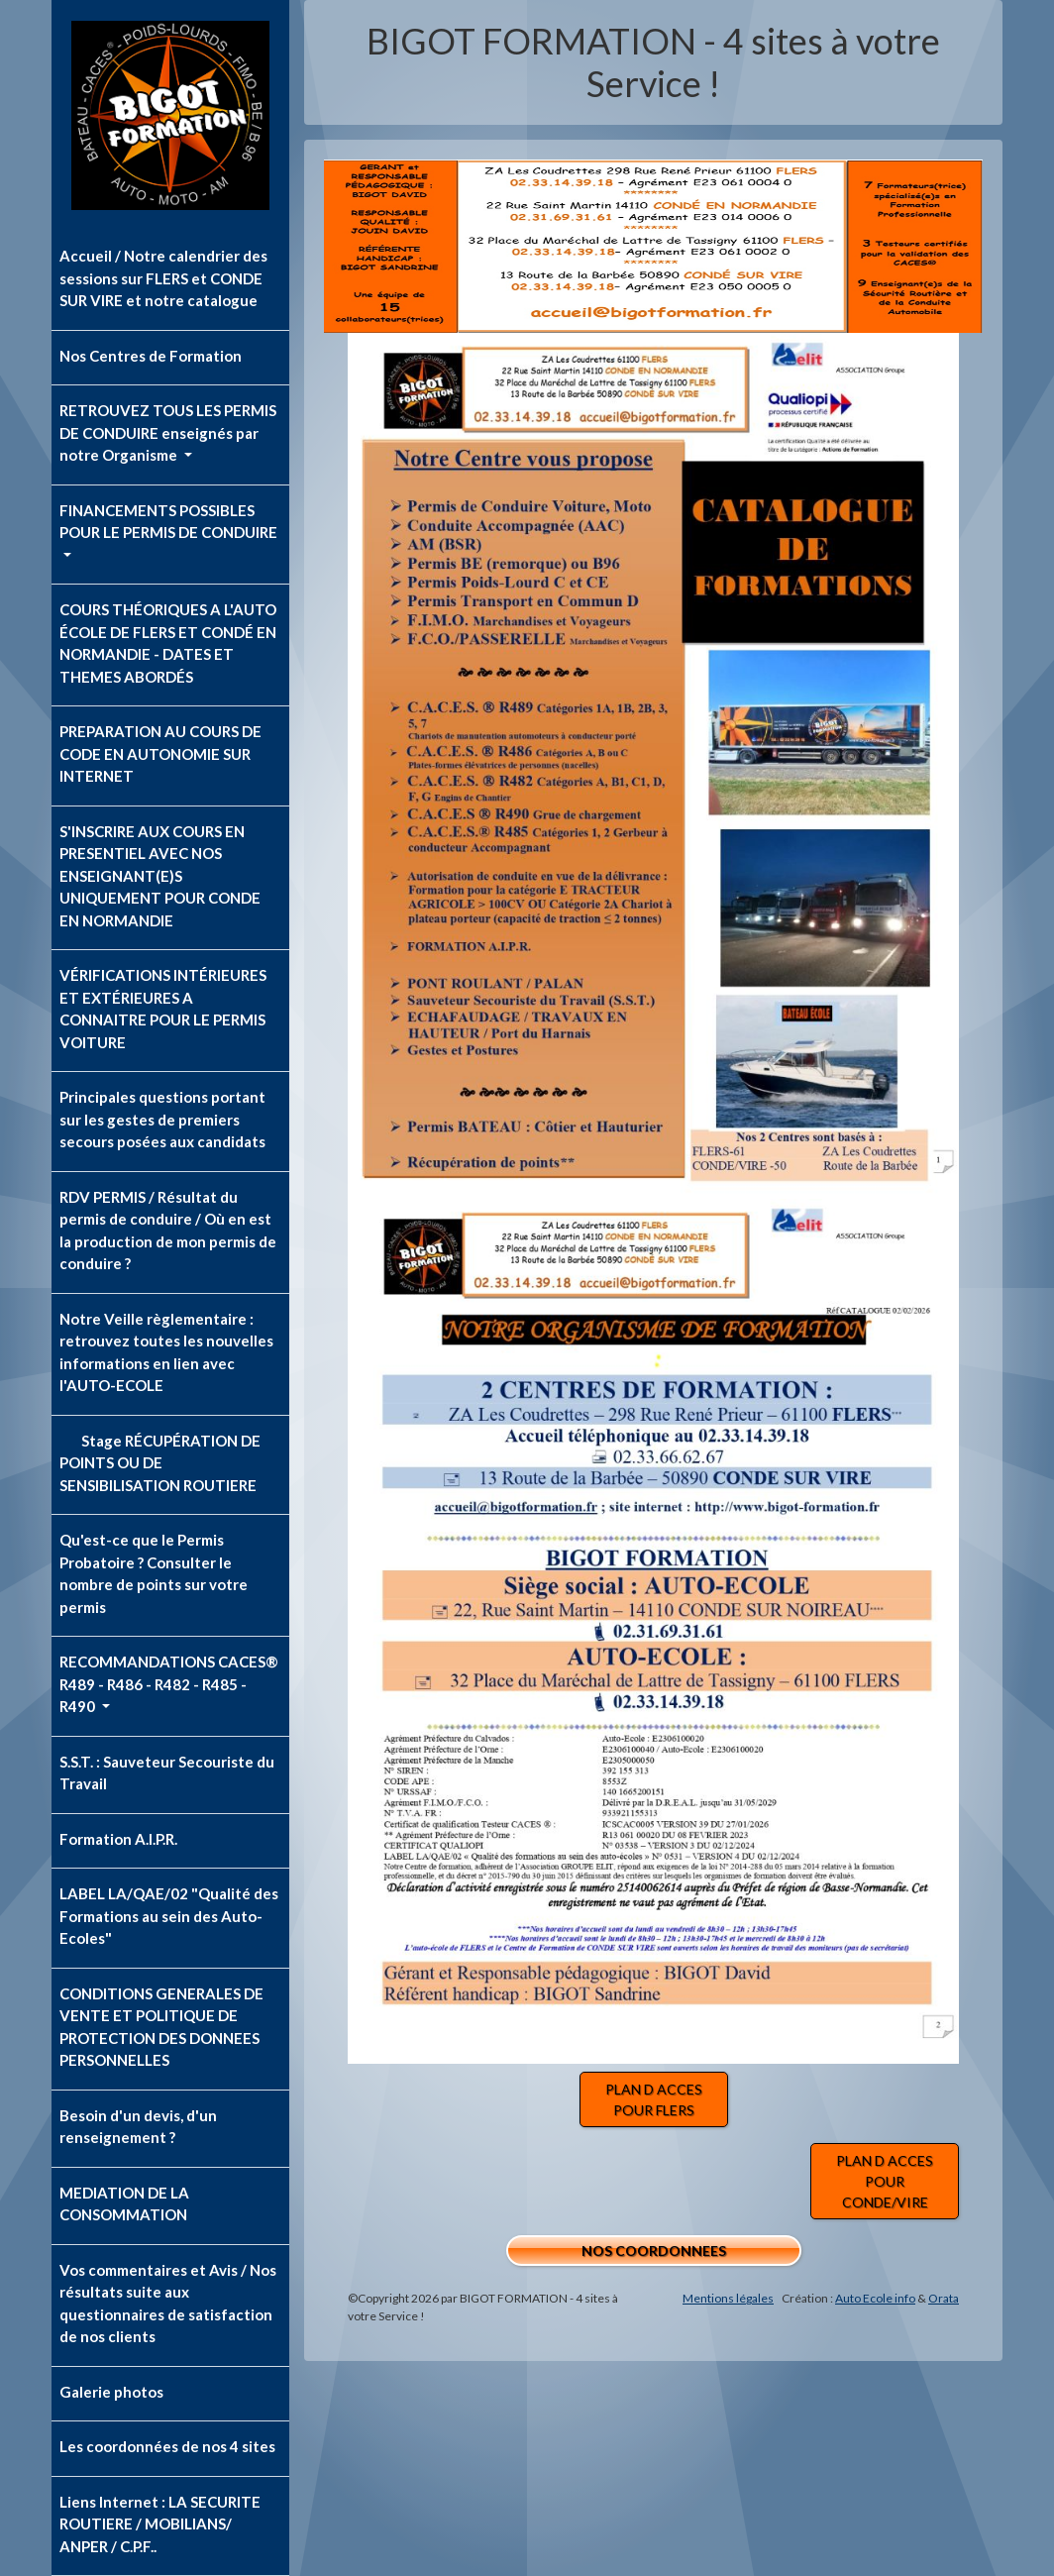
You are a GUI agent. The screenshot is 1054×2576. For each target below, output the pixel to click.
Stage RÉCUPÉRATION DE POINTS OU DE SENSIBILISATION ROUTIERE (160, 1463)
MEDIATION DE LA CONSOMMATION (124, 2204)
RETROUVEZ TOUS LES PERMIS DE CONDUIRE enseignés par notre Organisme (167, 432)
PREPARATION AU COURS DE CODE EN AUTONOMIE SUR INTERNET (160, 753)
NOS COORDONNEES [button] (653, 2250)
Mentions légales (728, 2298)
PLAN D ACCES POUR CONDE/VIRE (884, 2181)
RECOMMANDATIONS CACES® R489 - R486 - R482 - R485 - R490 (168, 1684)
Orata (943, 2298)
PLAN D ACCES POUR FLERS (653, 2099)
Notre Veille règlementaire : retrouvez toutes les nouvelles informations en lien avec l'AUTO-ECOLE (166, 1352)
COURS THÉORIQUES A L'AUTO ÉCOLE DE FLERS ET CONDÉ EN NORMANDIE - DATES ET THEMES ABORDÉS (167, 643)
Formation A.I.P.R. (118, 1839)
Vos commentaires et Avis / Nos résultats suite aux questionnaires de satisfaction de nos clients (167, 2303)
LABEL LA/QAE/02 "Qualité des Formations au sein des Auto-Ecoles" (168, 1915)
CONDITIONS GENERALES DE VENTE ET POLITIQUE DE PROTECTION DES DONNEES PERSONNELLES (161, 2027)
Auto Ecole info (875, 2298)
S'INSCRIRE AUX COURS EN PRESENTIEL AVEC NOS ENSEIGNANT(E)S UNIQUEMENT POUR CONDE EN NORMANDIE (160, 875)
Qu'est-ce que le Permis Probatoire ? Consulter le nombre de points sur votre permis (153, 1573)
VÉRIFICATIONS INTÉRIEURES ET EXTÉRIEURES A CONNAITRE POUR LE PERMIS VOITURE (162, 1008)
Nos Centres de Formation (150, 356)
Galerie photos (111, 2392)
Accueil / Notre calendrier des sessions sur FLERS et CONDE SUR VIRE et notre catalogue (163, 278)
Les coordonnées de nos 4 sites (167, 2446)
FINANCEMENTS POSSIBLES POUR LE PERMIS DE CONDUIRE (168, 521)
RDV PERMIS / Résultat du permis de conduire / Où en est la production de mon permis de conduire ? (167, 1230)
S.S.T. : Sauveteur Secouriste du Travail (166, 1773)
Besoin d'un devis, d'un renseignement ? (138, 2126)
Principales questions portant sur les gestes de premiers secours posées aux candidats (162, 1119)
